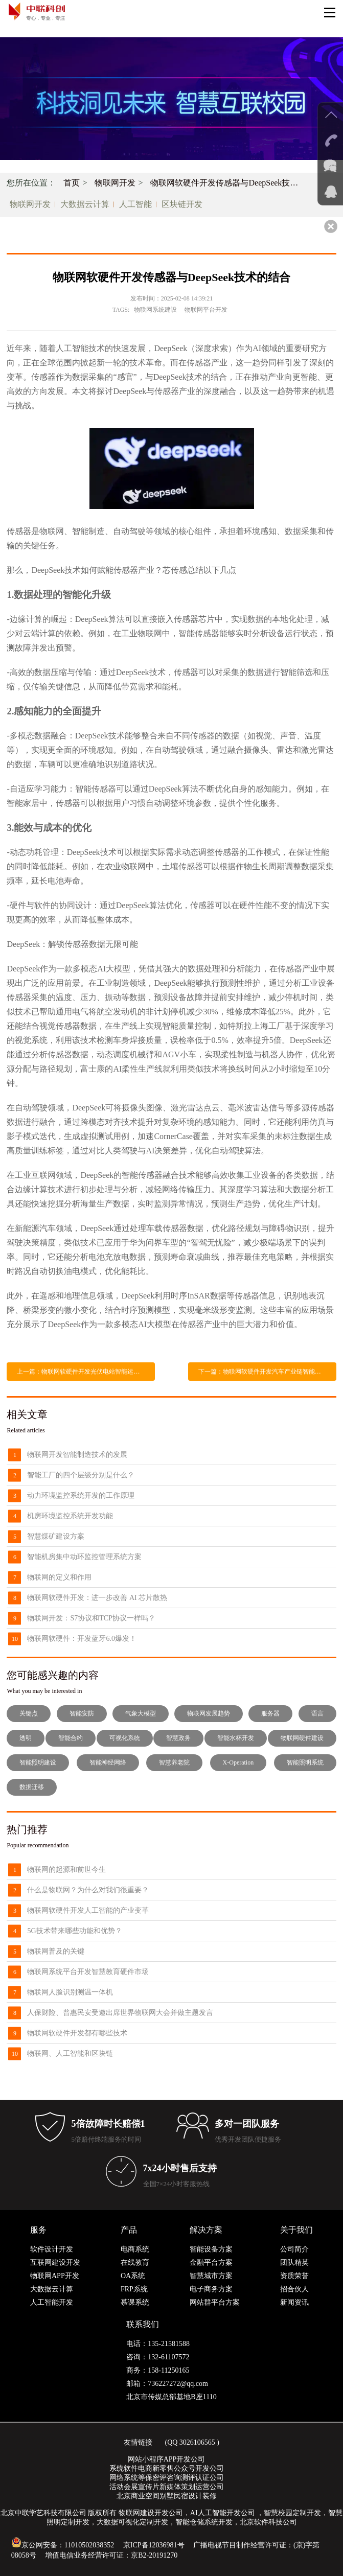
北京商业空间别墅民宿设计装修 (167, 2496)
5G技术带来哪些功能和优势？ (74, 1931)
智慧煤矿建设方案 (55, 1536)
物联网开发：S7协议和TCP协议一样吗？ (91, 1618)
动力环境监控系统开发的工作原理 (80, 1495)
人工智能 (135, 204)
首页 (71, 182)
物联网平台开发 (206, 309)
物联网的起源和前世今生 (66, 1869)
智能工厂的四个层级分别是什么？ (80, 1475)
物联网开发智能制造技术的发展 (77, 1454)
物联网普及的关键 (55, 1951)
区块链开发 (182, 204)
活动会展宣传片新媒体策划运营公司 (166, 2487)
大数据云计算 (84, 204)
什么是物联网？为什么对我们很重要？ (88, 1890)
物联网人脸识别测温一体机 (70, 1992)
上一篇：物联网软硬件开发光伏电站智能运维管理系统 (86, 1371)
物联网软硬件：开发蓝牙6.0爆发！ (81, 1638)
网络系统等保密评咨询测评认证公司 (166, 2477)
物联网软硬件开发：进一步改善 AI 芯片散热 (97, 1598)
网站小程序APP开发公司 (166, 2459)
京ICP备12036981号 (154, 2545)
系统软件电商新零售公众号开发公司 (166, 2468)
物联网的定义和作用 (59, 1577)
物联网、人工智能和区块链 (70, 2053)
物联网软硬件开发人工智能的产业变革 (88, 1910)
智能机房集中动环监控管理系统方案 (84, 1557)
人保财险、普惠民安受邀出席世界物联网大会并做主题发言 (120, 2012)
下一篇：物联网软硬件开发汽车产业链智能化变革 (265, 1371)
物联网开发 (115, 182)
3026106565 (197, 2442)
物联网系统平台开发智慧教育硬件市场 (88, 1972)
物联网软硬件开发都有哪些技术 (77, 2033)
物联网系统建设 (155, 309)
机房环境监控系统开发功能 (70, 1516)
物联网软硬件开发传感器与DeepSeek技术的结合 (228, 182)
